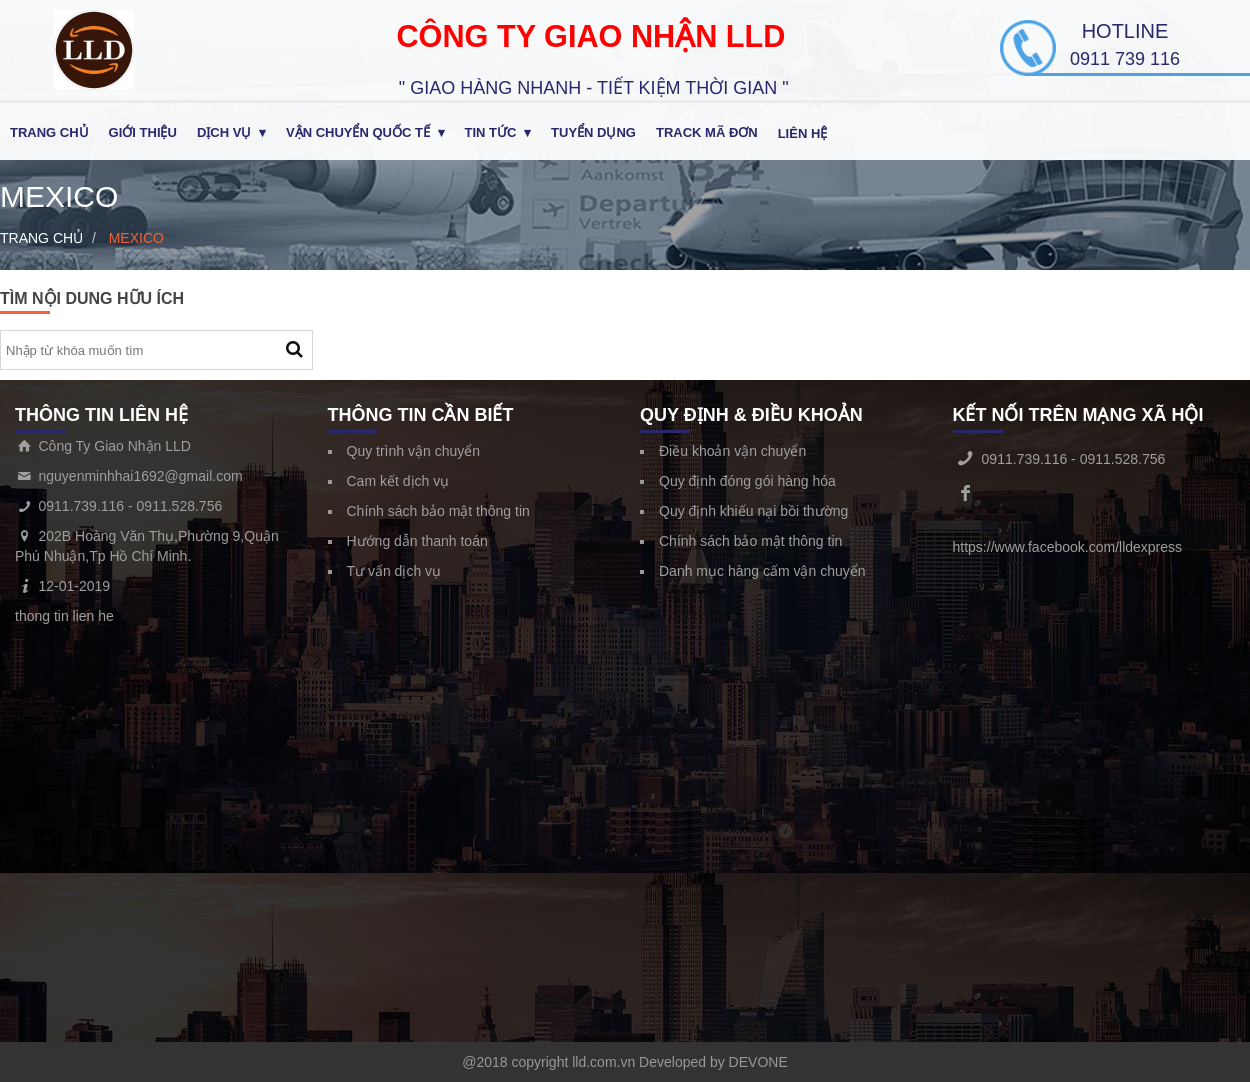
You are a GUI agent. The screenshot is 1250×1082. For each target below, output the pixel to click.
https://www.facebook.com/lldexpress (1068, 547)
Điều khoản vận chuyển (732, 451)
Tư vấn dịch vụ (394, 571)
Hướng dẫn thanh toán (417, 541)
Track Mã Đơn (707, 132)
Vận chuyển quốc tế (358, 132)
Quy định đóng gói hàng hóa (747, 481)
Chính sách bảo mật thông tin (438, 511)
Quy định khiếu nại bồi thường (753, 511)
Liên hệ (803, 133)
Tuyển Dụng (593, 132)
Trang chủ (49, 132)
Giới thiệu (143, 132)
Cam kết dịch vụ (398, 481)
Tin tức (491, 132)
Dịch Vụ (224, 132)
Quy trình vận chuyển (414, 451)
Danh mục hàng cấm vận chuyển (762, 571)
